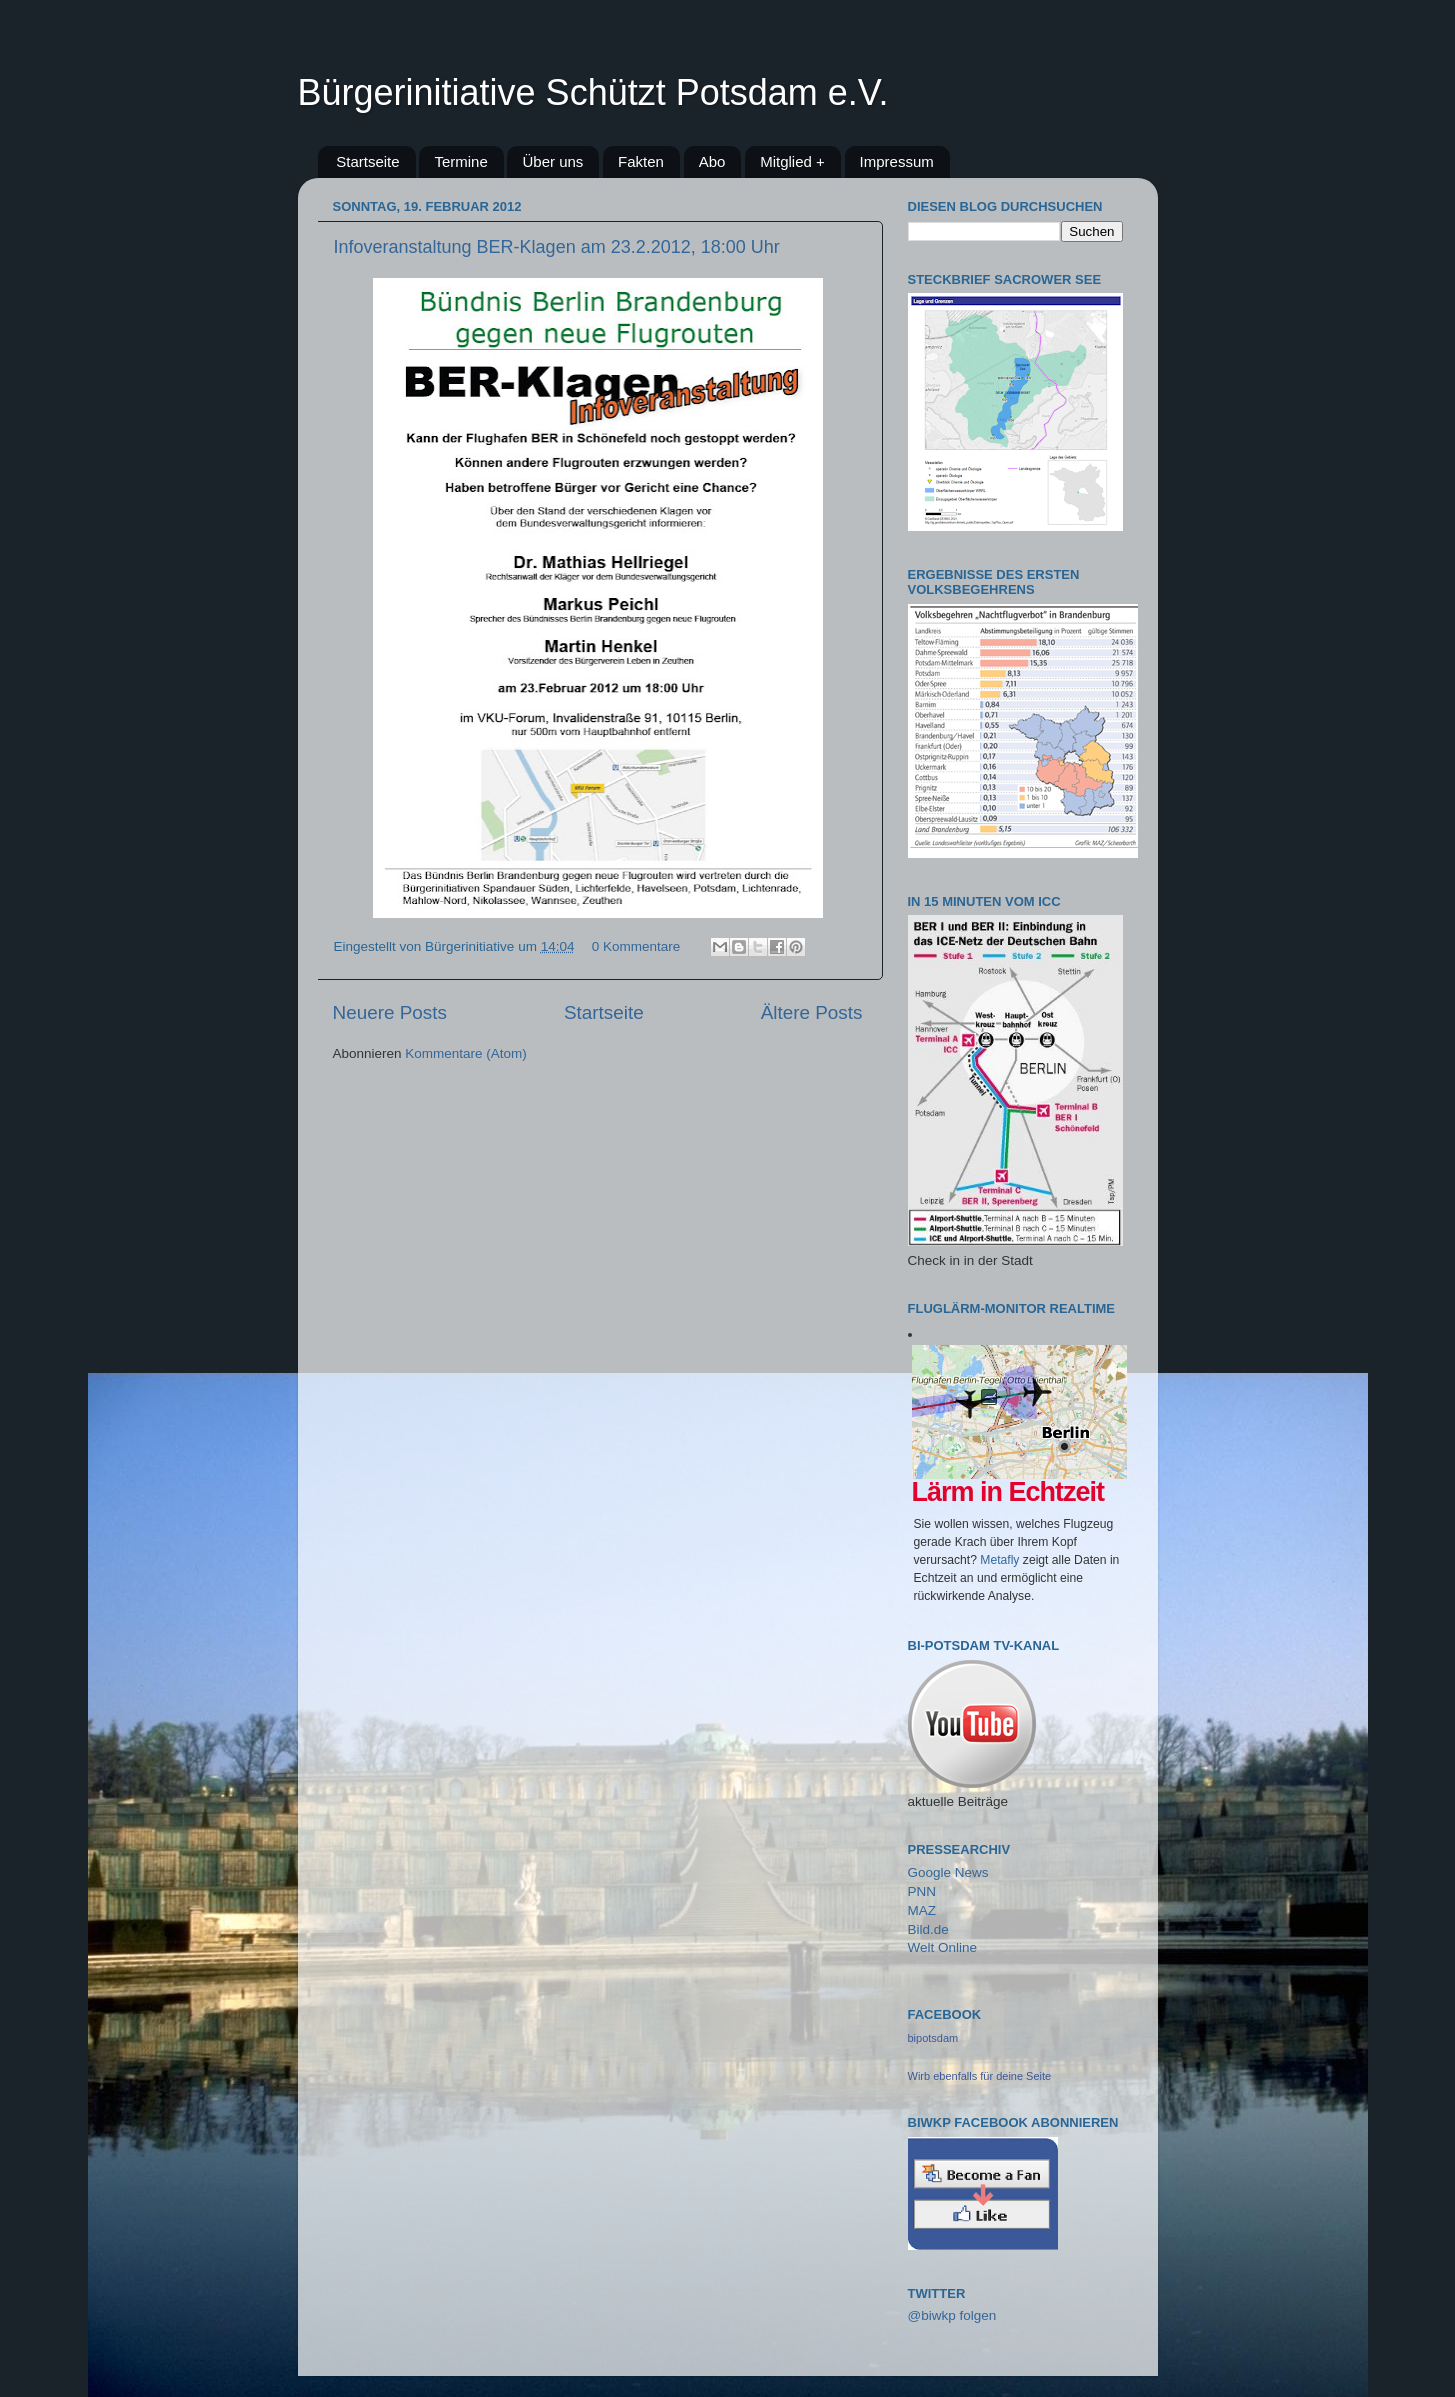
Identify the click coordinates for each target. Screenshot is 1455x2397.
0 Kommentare (636, 946)
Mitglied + (792, 161)
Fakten (641, 161)
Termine (460, 161)
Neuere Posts (390, 1012)
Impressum (897, 161)
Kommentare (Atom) (466, 1053)
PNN (922, 1891)
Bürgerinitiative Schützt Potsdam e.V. (593, 92)
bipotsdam (933, 2038)
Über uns (552, 161)
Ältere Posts (812, 1012)
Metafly (999, 1560)
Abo (712, 161)
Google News (948, 1872)
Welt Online (943, 1947)
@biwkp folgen (952, 2315)
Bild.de (928, 1929)
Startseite (367, 161)
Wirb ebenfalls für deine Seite (980, 2076)
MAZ (922, 1910)
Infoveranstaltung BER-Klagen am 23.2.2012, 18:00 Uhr (557, 247)
